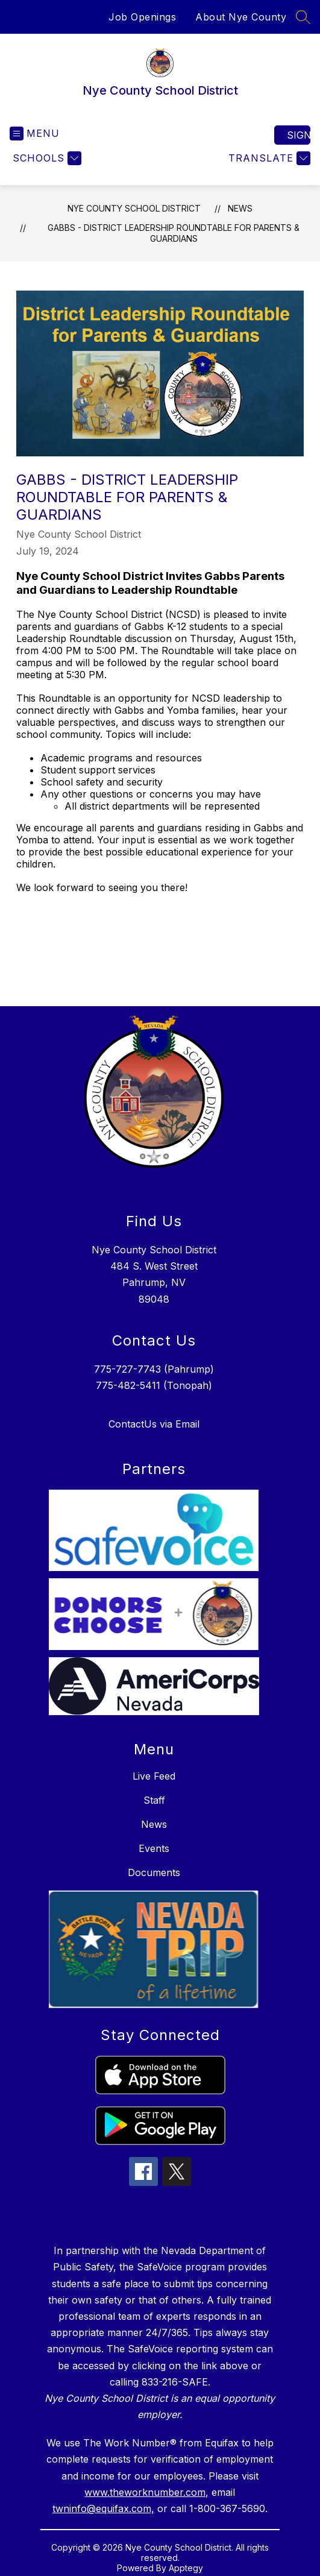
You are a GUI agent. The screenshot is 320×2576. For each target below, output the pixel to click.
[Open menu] (35, 133)
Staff (154, 1800)
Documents (154, 1872)
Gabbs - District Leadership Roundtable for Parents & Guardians (174, 233)
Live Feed (154, 1776)
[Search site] (303, 17)
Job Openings (142, 17)
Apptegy (186, 2568)
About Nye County (240, 17)
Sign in (298, 135)
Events (154, 1848)
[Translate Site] (267, 158)
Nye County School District (134, 208)
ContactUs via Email (153, 1424)
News (240, 208)
